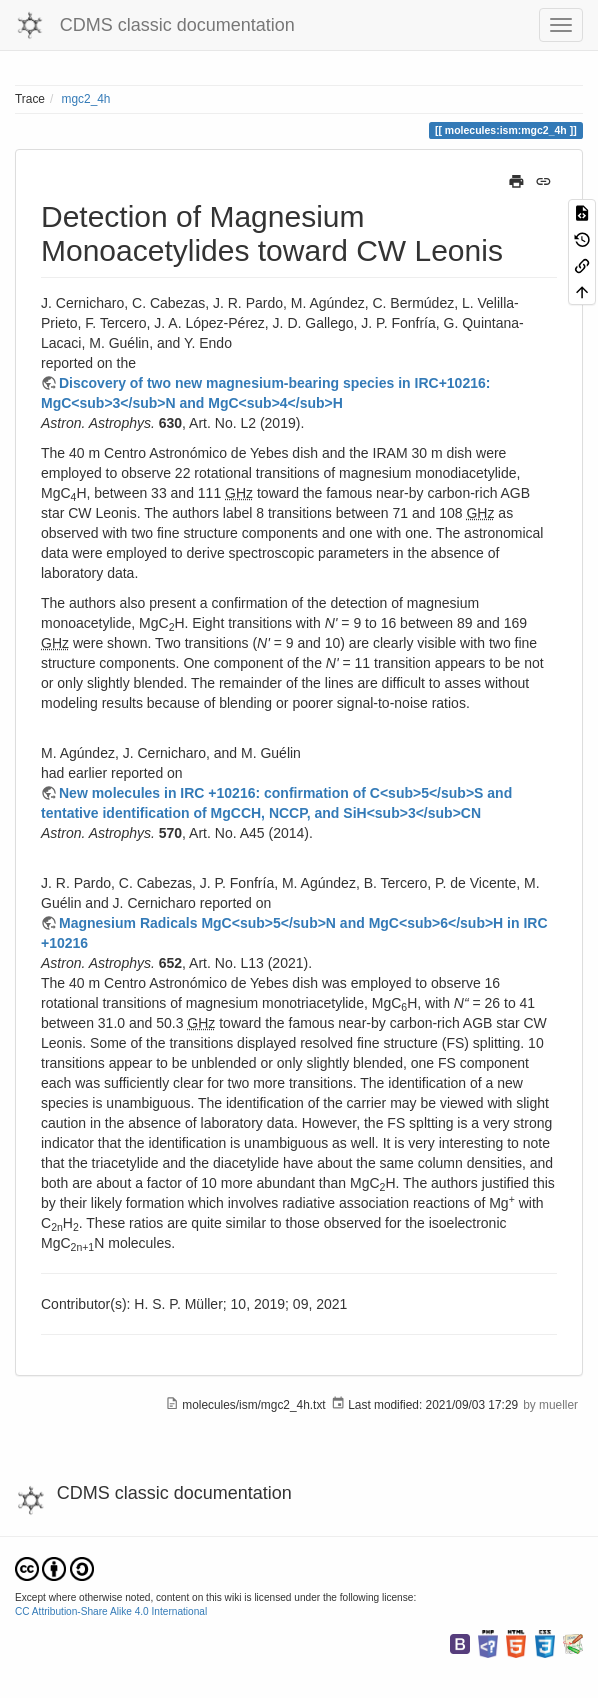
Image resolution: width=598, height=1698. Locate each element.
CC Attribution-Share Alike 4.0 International (111, 1611)
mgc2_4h (86, 99)
